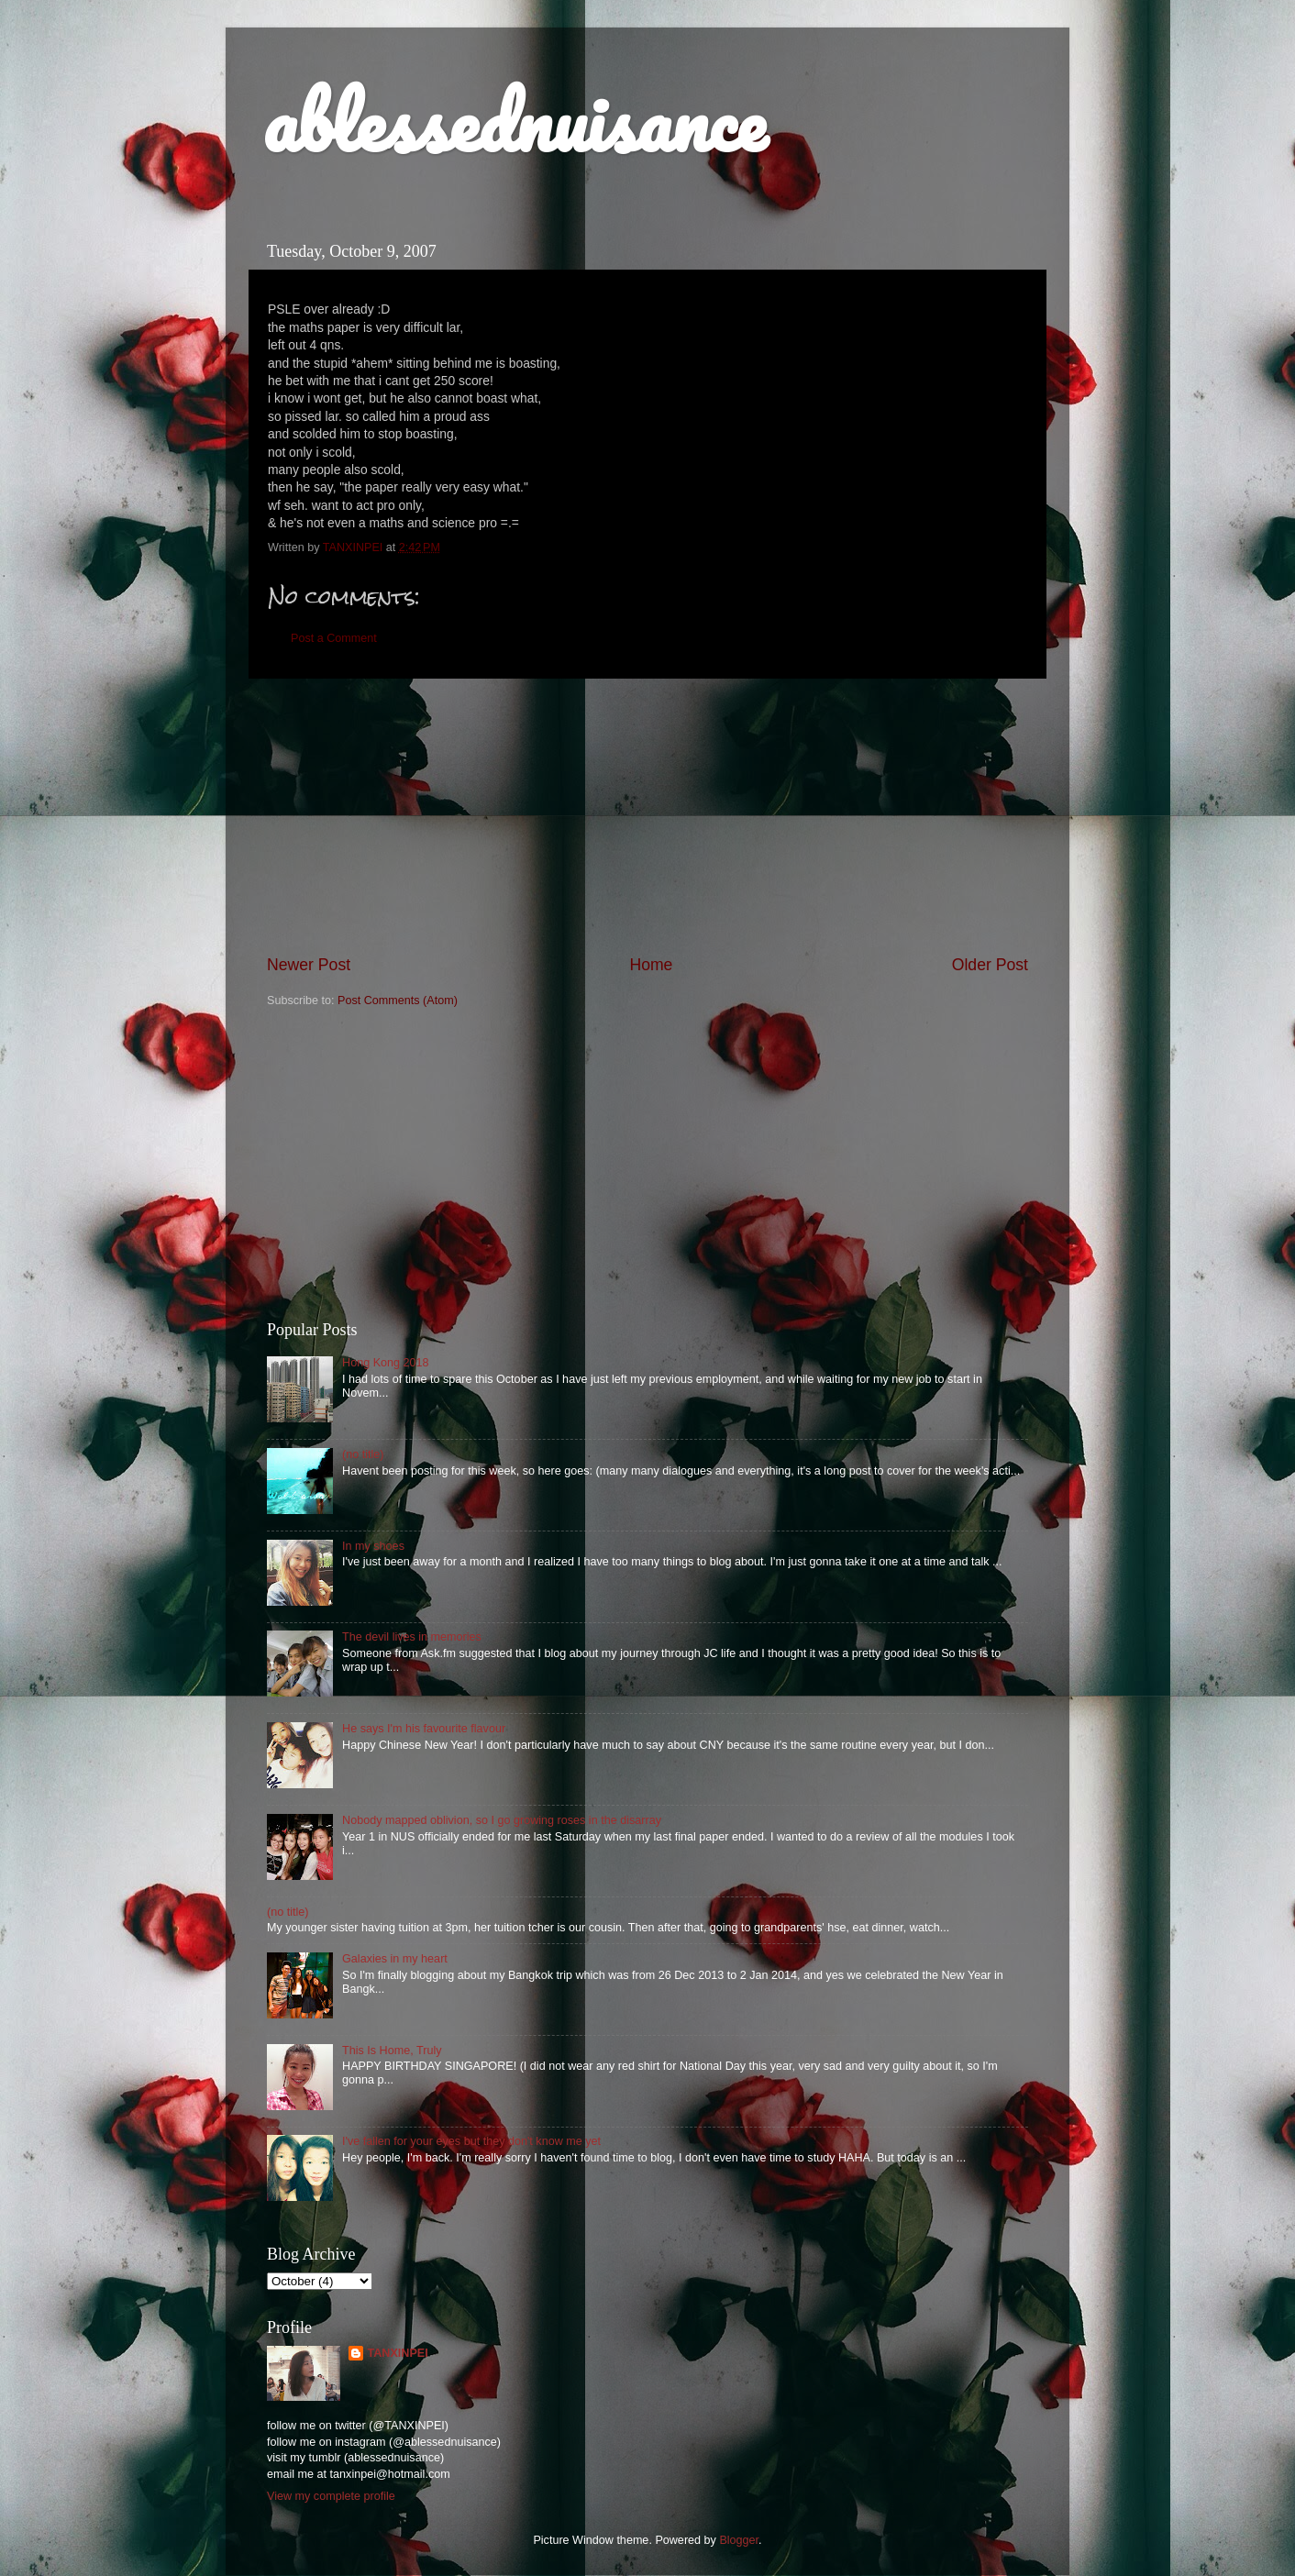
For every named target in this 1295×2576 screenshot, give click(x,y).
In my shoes (373, 1546)
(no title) (363, 1454)
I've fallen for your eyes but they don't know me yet (471, 2141)
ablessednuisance (514, 121)
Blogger (738, 2540)
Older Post (990, 965)
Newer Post (308, 965)
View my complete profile (331, 2496)
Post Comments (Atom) (398, 1000)
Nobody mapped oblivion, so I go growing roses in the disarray (501, 1820)
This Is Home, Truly (391, 2050)
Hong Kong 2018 (385, 1362)
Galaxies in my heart (395, 1958)
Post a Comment (334, 638)
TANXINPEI (397, 2353)
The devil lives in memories (411, 1637)
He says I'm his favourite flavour (423, 1728)
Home (650, 965)
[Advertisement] (647, 816)
